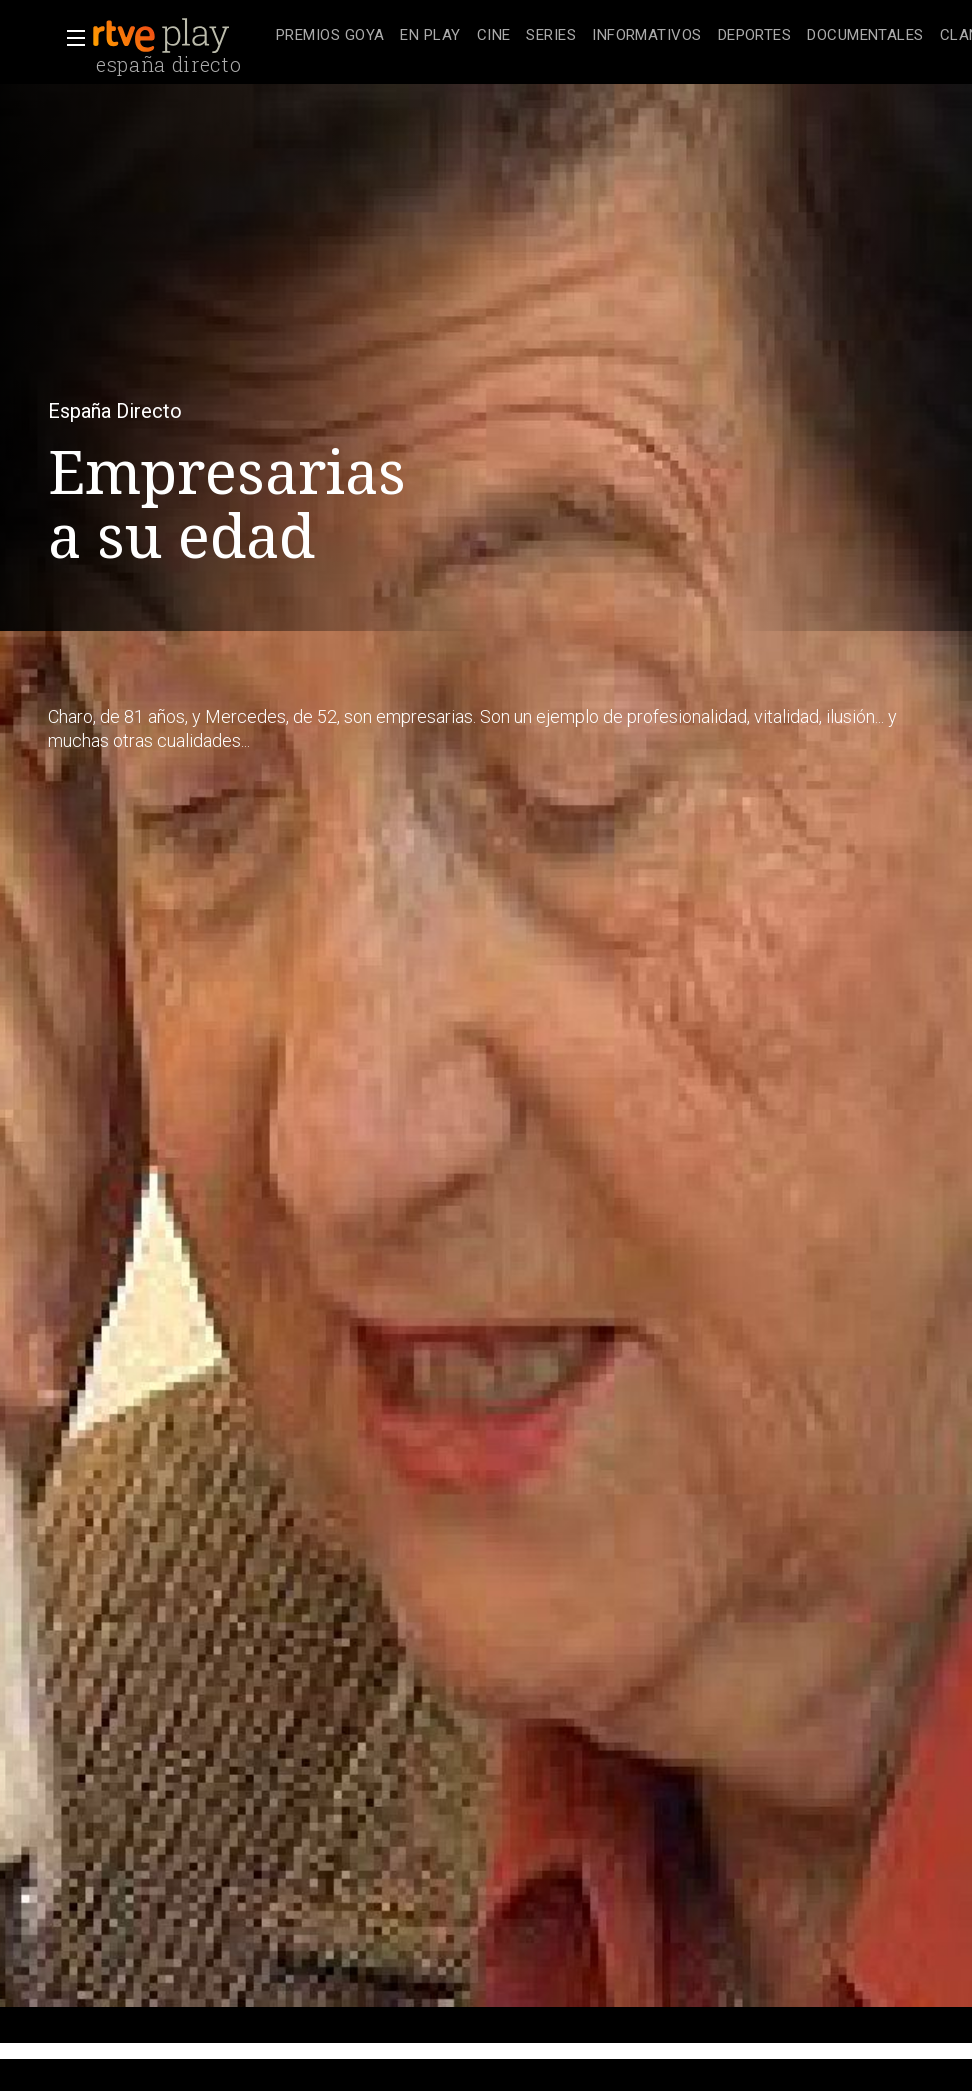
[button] (70, 38)
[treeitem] (330, 36)
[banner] (180, 36)
